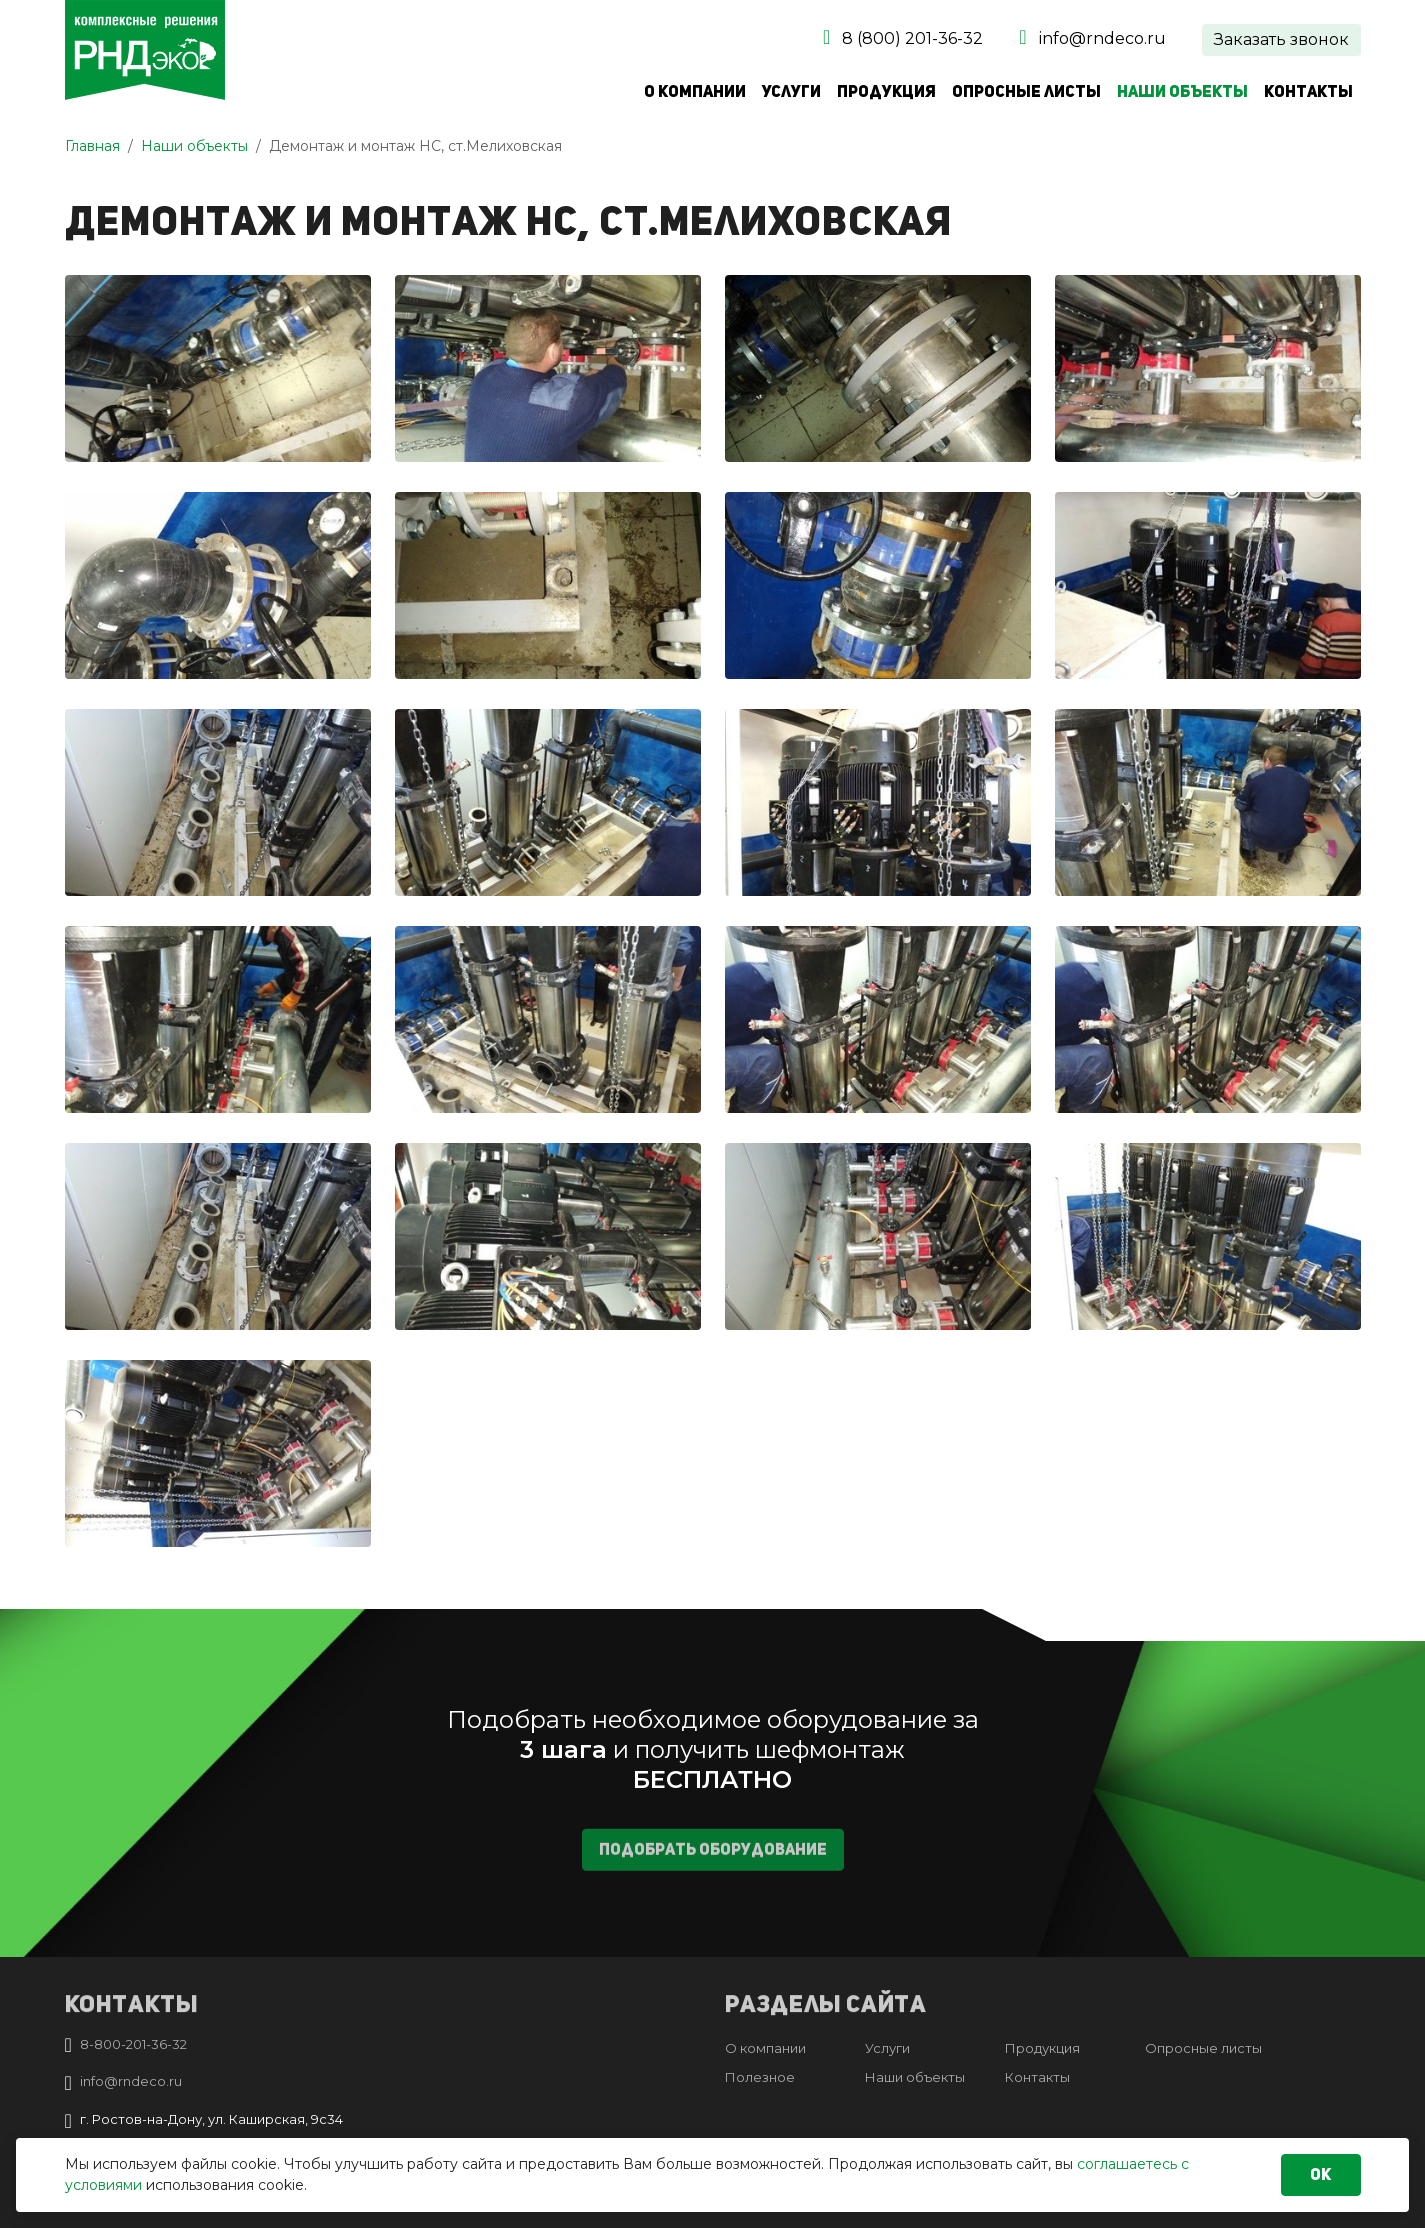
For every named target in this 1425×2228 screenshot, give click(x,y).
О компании (695, 91)
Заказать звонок (1281, 39)
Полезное (760, 2077)
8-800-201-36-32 (133, 2044)
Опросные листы (1026, 91)
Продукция (886, 91)
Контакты (1308, 91)
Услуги (791, 91)
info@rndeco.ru (1102, 38)
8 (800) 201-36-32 (912, 38)
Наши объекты (1182, 91)
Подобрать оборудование (713, 1862)
